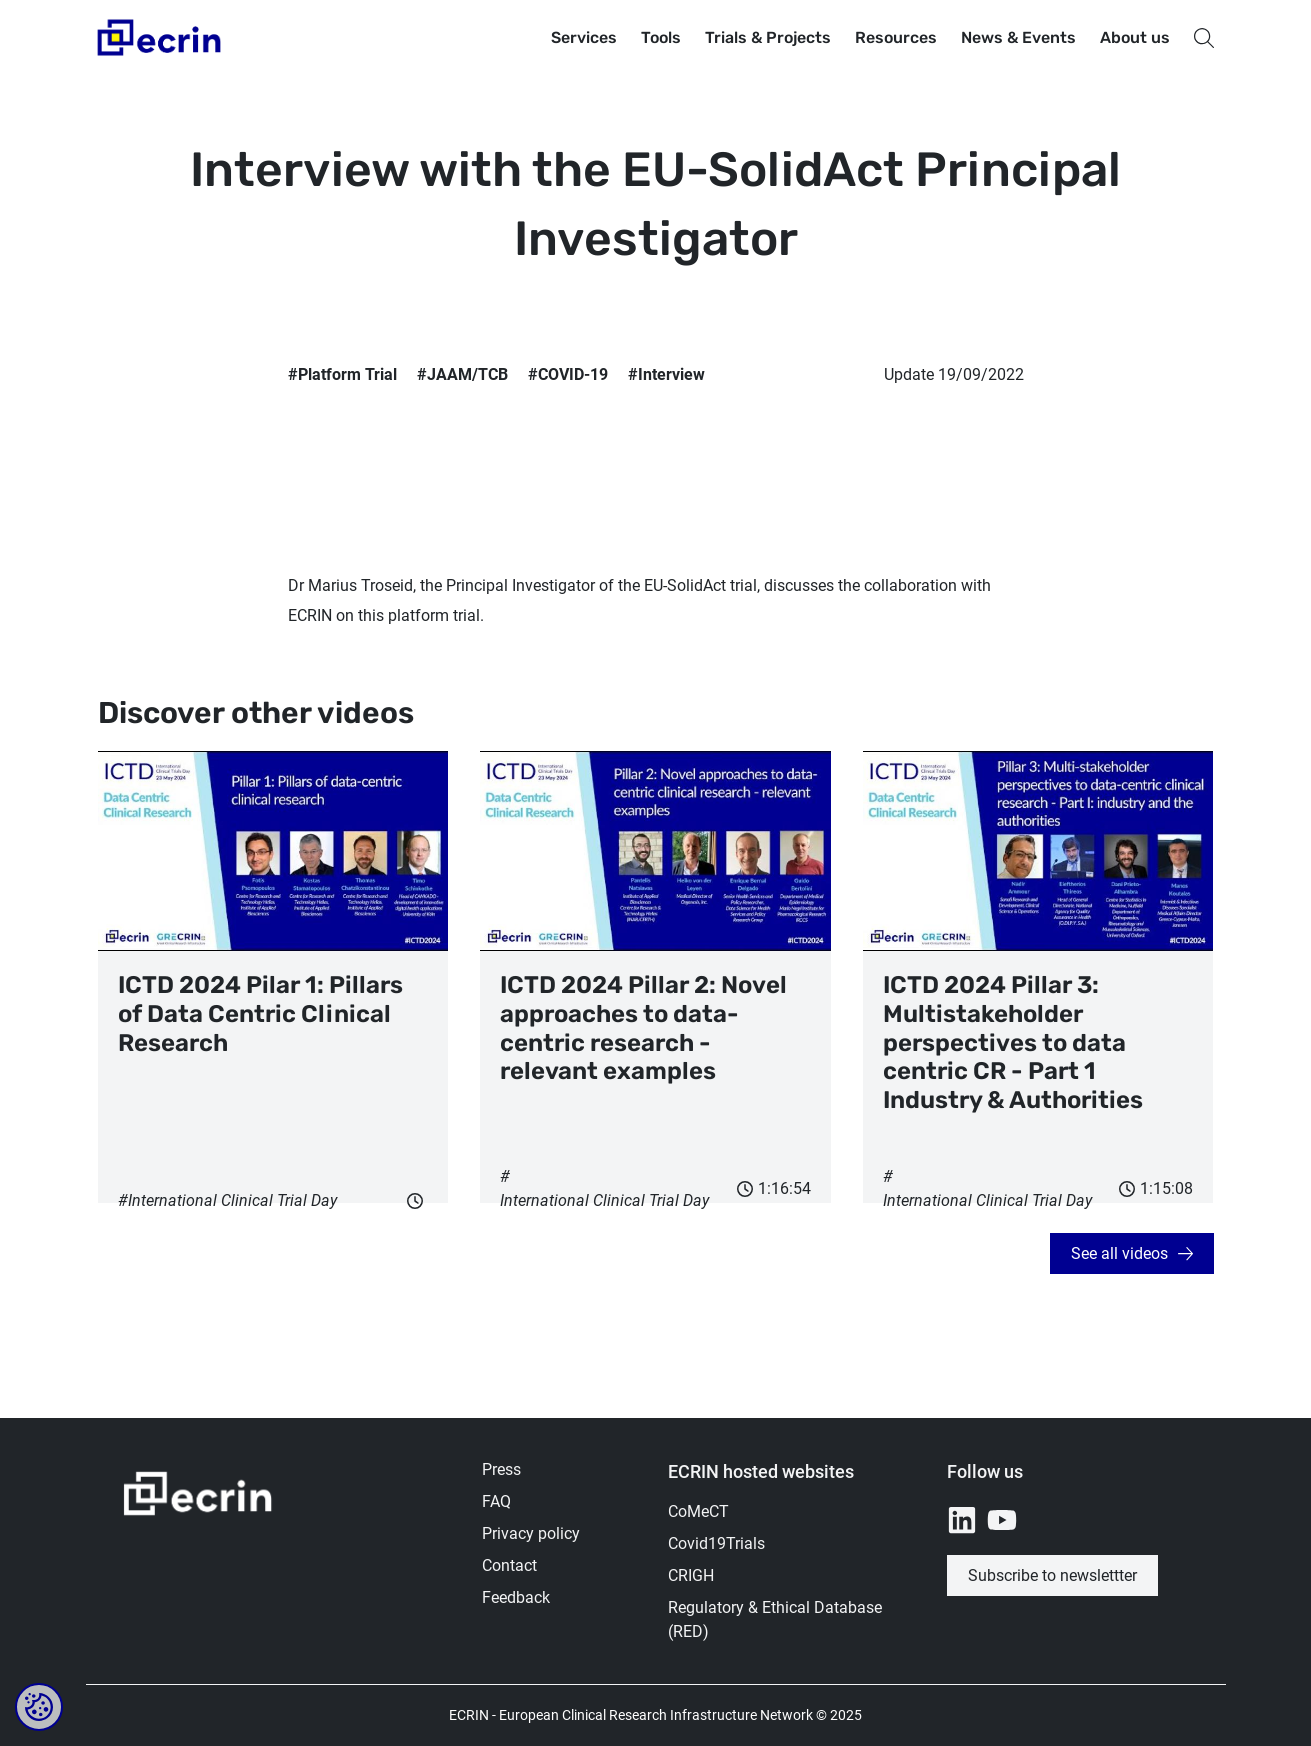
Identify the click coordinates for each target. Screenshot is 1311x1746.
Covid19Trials (716, 1543)
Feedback (516, 1597)
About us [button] (1135, 37)
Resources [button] (896, 37)
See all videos (1119, 1253)
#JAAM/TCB (462, 374)
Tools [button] (661, 37)
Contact (509, 1565)
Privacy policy (531, 1533)
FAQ (496, 1501)
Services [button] (584, 37)
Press (501, 1469)
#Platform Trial (342, 374)
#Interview (666, 374)
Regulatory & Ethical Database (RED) (775, 1619)
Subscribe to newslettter (1052, 1575)
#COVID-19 (568, 374)
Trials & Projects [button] (768, 37)
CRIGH (691, 1575)
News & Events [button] (1018, 37)
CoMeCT (698, 1511)
